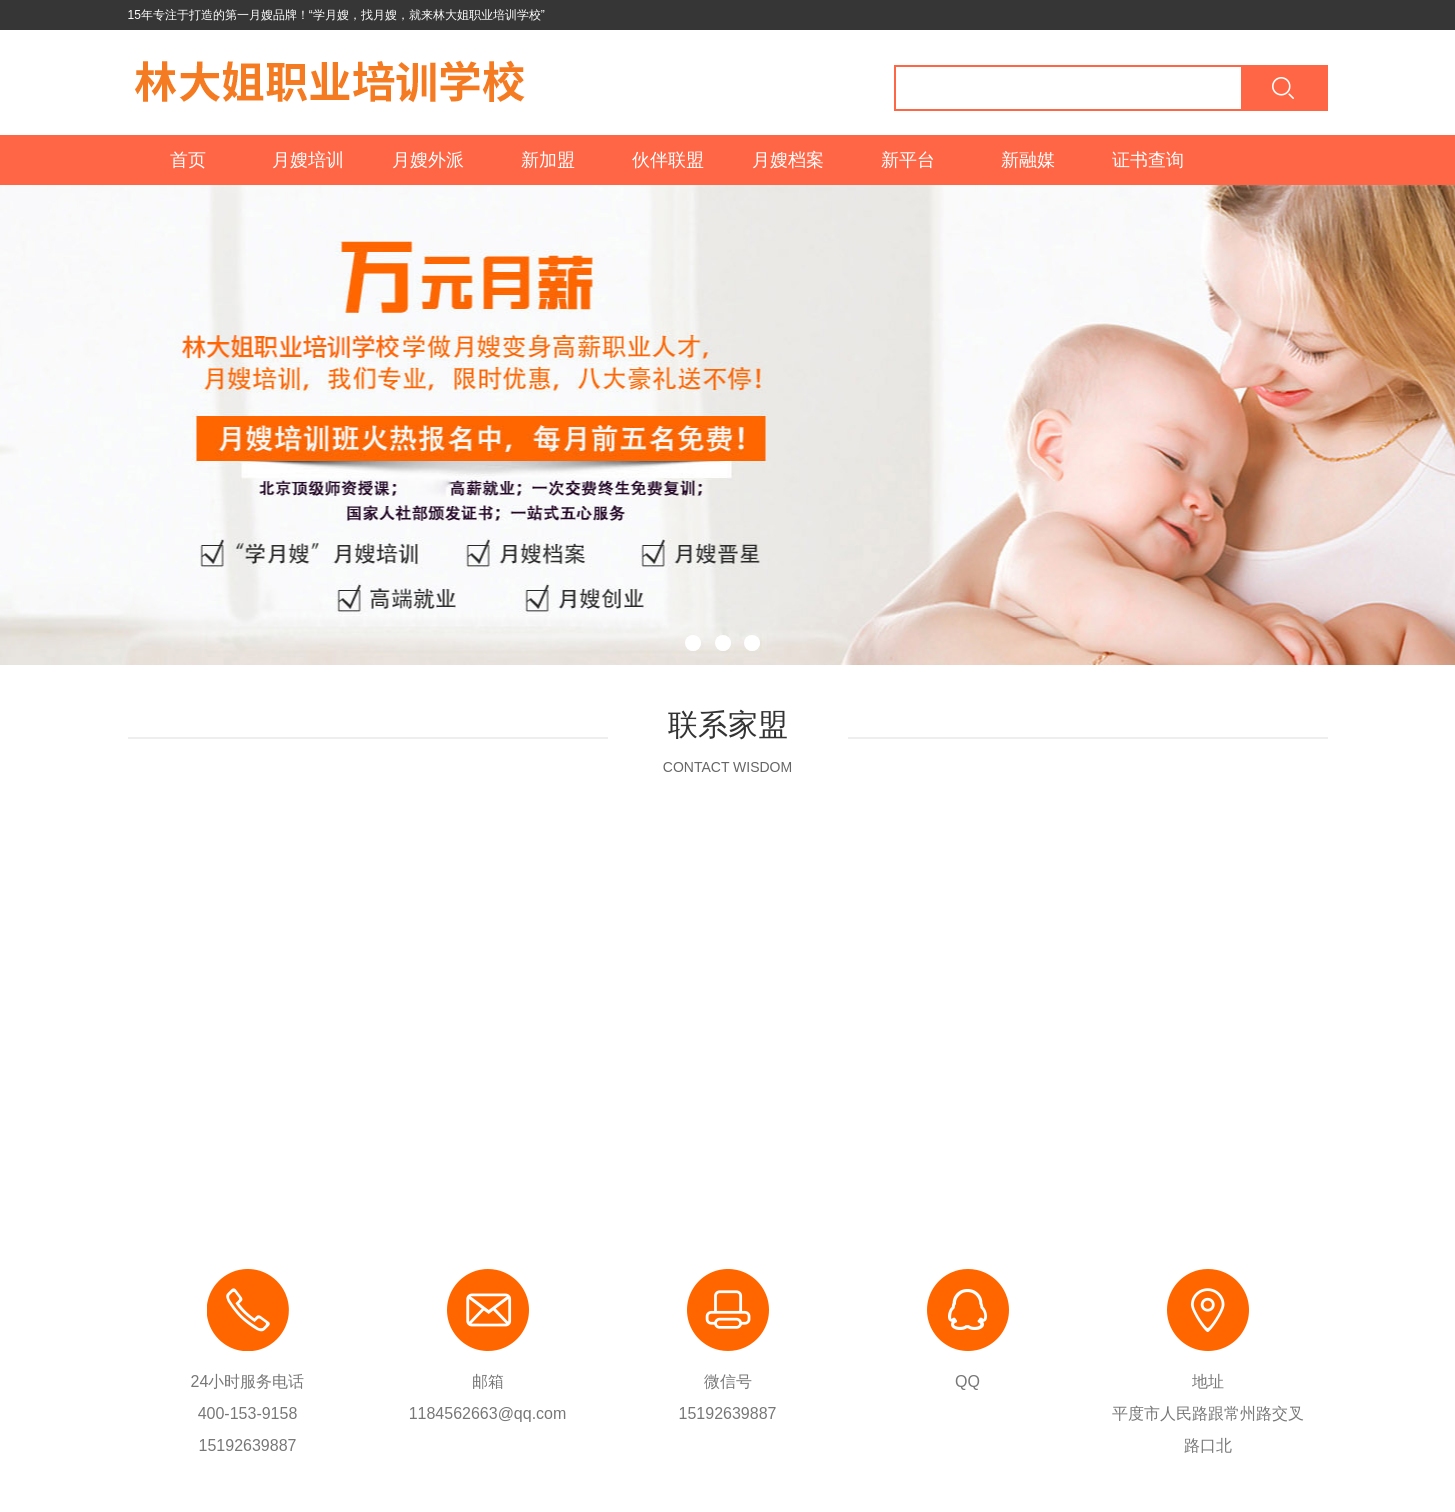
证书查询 (1148, 160)
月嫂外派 (428, 160)
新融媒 (1028, 160)
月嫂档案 (788, 160)
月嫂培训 (308, 160)
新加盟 (548, 160)
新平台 (908, 160)
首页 (188, 160)
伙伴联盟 (668, 160)
